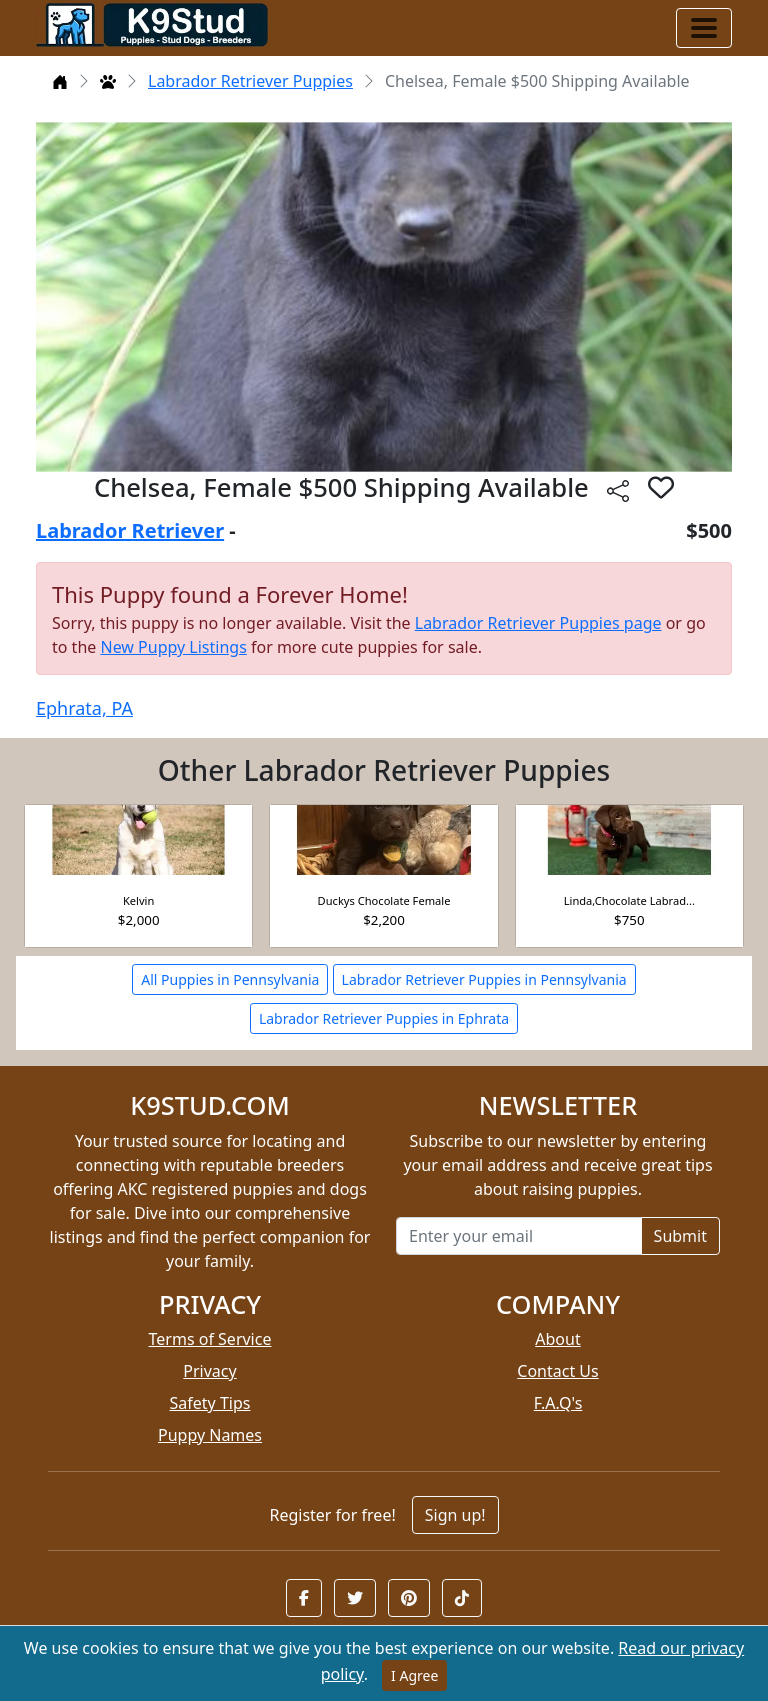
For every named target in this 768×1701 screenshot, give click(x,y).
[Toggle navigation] (704, 28)
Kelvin (138, 900)
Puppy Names (210, 1435)
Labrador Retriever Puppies (250, 81)
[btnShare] (618, 490)
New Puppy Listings (173, 647)
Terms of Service (210, 1339)
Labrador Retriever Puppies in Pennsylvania (484, 979)
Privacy (209, 1371)
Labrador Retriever (130, 530)
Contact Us (557, 1371)
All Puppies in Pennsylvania (230, 979)
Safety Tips (210, 1403)
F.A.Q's (558, 1403)
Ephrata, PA (84, 708)
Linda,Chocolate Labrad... (629, 900)
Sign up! (455, 1515)
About (557, 1339)
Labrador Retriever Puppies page (538, 623)
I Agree (414, 1675)
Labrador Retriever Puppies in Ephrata (384, 1018)
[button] (304, 1598)
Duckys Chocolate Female (384, 900)
